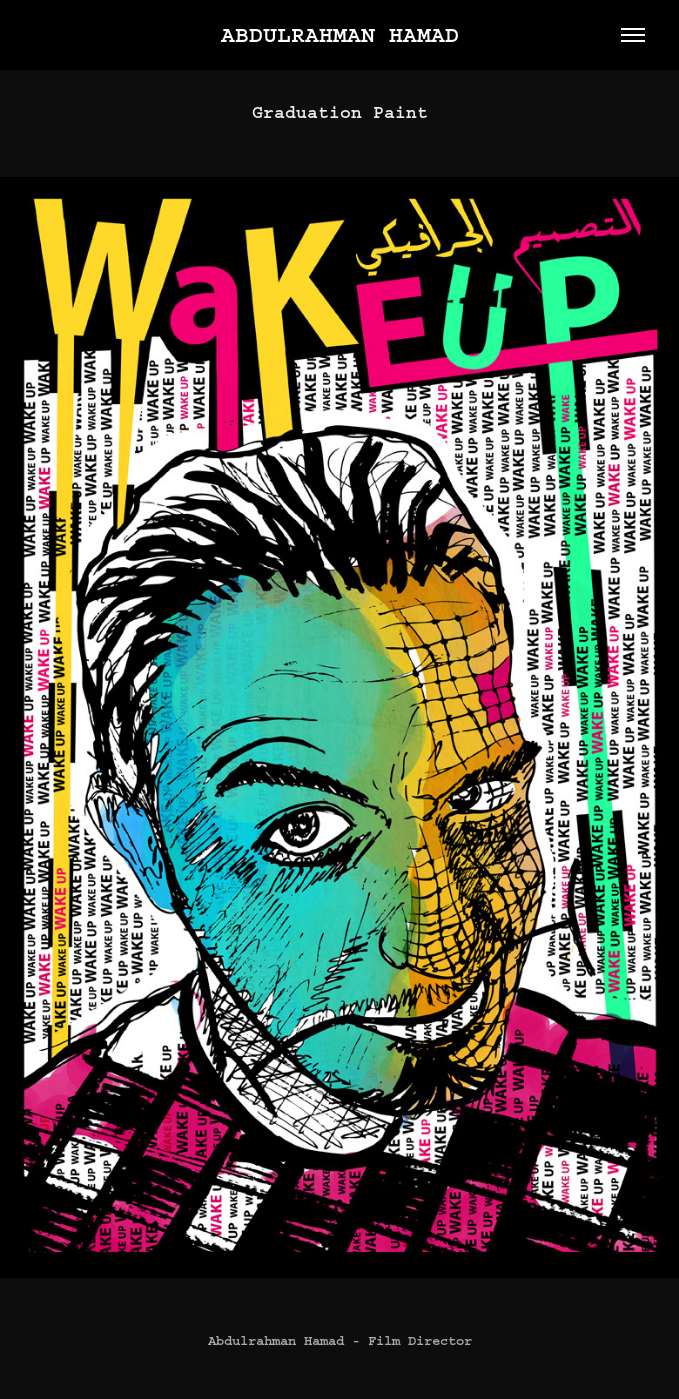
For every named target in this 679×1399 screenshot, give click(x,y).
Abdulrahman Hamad (340, 35)
